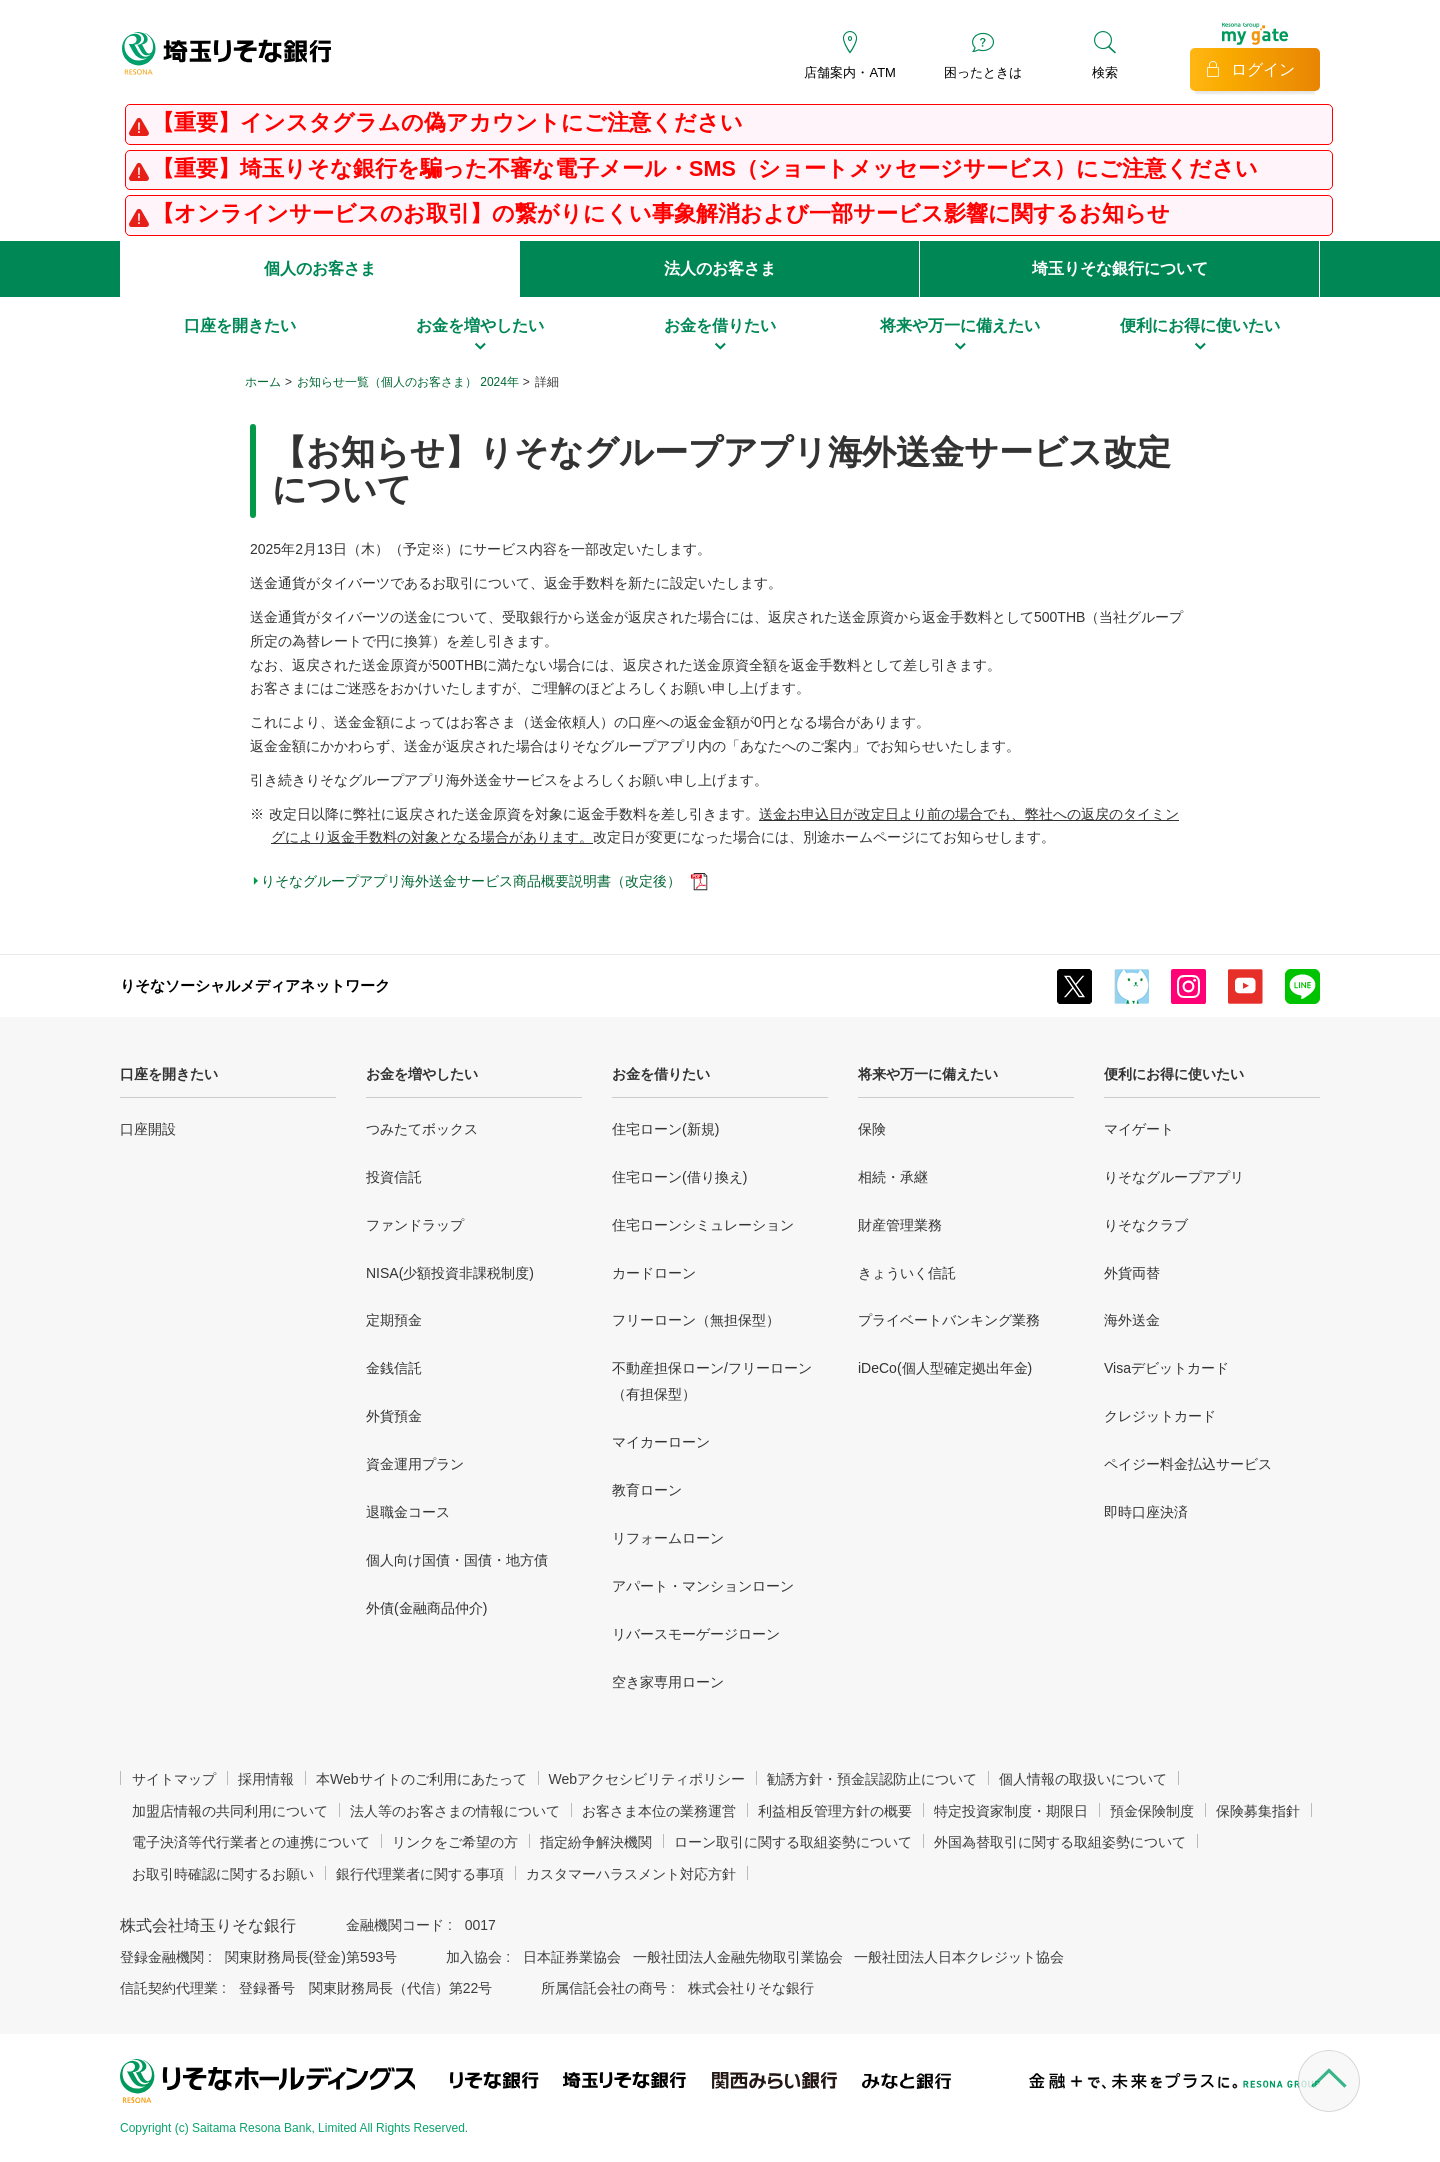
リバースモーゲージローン (696, 1634)
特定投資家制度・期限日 (1011, 1811)
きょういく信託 (907, 1273)
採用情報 (266, 1779)
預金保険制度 (1152, 1811)
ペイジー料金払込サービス (1188, 1464)
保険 (872, 1129)
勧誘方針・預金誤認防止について (872, 1779)
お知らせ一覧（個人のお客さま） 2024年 (408, 382)
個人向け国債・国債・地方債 (457, 1560)
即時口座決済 (1146, 1512)
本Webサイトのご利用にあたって (421, 1779)
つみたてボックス (422, 1129)
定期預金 (394, 1320)
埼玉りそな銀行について (1120, 268)
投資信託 (394, 1177)
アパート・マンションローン (703, 1586)
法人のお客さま (720, 268)
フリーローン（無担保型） (696, 1320)
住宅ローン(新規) (665, 1129)
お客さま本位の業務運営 (659, 1811)
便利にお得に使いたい (1174, 1074)
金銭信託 (394, 1368)
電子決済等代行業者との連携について (251, 1842)
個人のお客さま (320, 268)
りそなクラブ (1146, 1225)
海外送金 (1132, 1320)
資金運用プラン (415, 1464)
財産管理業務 (900, 1225)
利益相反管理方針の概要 (835, 1811)
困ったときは (983, 72)
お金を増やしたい (422, 1074)
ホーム (263, 382)
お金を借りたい (661, 1074)
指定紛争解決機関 (596, 1842)
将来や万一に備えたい (928, 1074)
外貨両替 (1132, 1273)
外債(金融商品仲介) (426, 1608)
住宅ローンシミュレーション (703, 1225)
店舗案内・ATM (849, 72)
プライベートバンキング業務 (949, 1320)
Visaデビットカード (1166, 1368)
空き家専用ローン (668, 1682)
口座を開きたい (169, 1074)
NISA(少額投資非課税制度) (450, 1273)
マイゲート (1139, 1129)
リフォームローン (668, 1538)
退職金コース (408, 1512)
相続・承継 (893, 1177)
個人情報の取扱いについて (1083, 1779)
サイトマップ (174, 1779)
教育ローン (647, 1490)
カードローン (654, 1273)
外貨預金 (394, 1416)
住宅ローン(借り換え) (679, 1177)
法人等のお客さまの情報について (455, 1811)
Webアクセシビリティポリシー (647, 1779)
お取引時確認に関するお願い (223, 1874)
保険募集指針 (1258, 1811)
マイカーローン (661, 1442)
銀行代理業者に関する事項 (420, 1874)
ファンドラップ (415, 1225)
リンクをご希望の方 (455, 1842)
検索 (1105, 72)
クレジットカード (1160, 1416)
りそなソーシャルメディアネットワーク (255, 985)
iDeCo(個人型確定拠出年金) (945, 1368)
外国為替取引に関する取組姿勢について (1060, 1842)
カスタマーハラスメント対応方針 (631, 1874)
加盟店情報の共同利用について (230, 1811)
